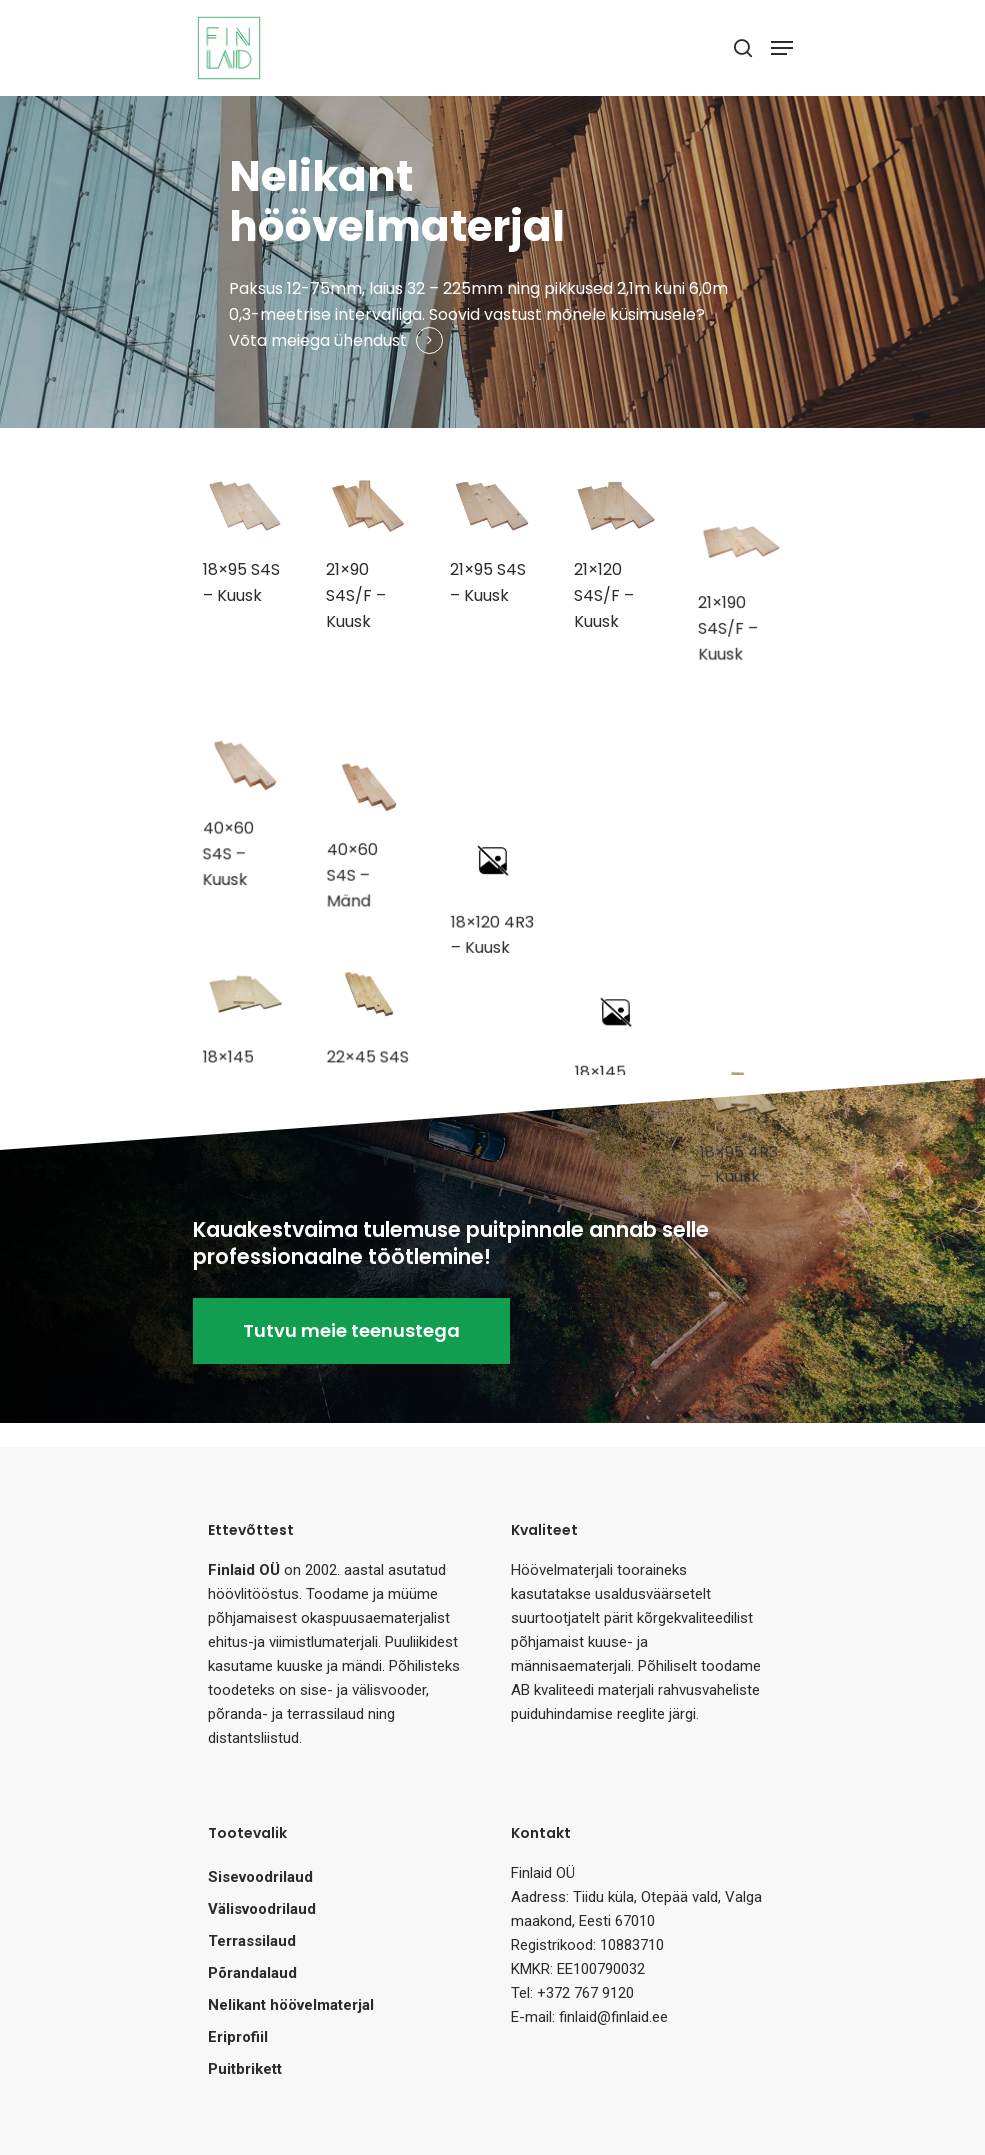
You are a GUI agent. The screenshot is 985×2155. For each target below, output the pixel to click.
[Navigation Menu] (782, 48)
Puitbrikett (245, 2069)
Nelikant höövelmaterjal (291, 2005)
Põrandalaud (252, 1973)
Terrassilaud (252, 1941)
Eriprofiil (238, 2037)
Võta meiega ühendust (318, 340)
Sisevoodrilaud (260, 1877)
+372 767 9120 (585, 1993)
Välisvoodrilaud (262, 1909)
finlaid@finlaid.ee (613, 2017)
